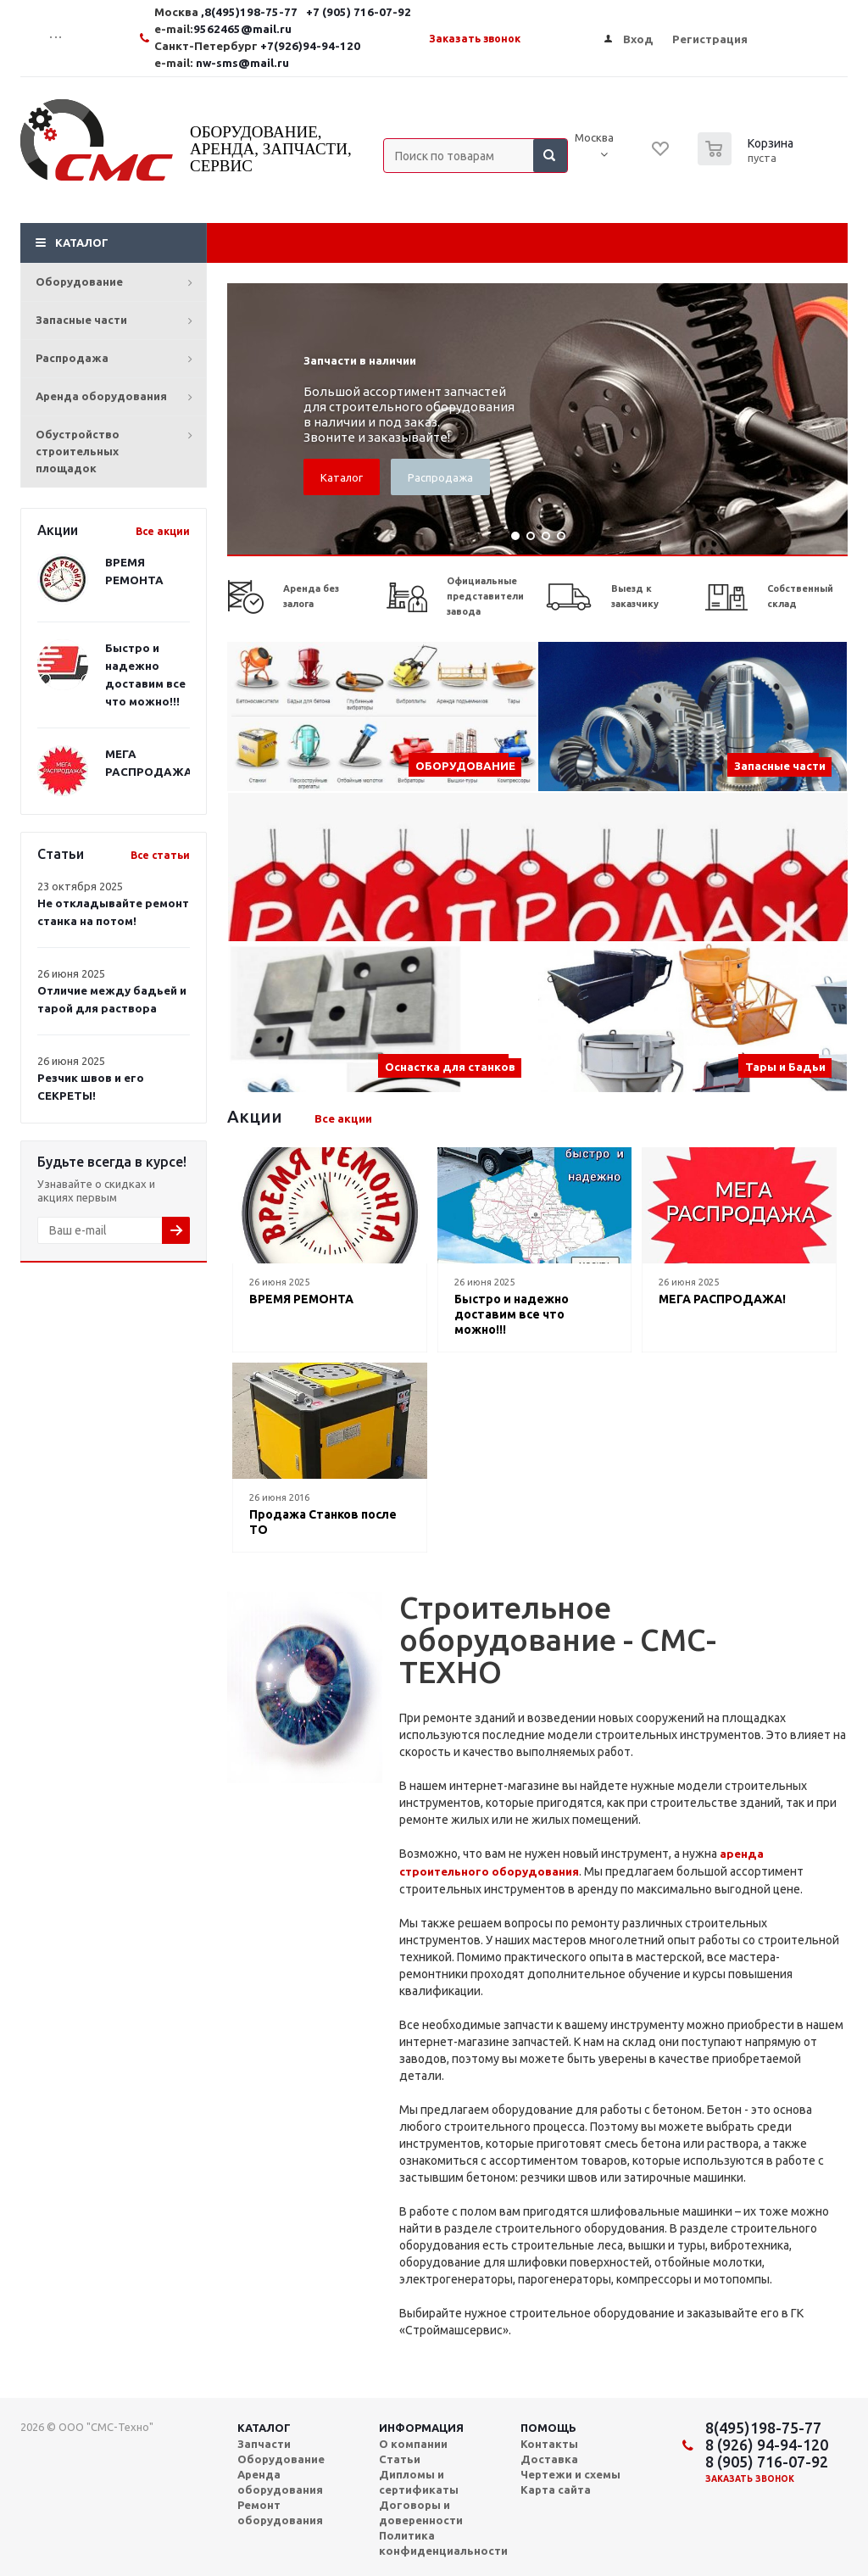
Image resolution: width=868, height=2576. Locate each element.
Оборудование (79, 281)
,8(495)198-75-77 (307, 12)
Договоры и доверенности (421, 2512)
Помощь (548, 2428)
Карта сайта (555, 2489)
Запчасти (264, 2444)
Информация (421, 2428)
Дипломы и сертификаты (419, 2481)
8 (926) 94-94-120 (766, 2444)
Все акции (163, 531)
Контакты (549, 2444)
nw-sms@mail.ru (299, 63)
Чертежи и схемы (570, 2474)
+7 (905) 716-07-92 (415, 12)
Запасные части (81, 320)
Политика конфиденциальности (443, 2542)
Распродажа (72, 358)
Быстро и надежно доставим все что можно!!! (511, 1314)
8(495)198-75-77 (763, 2427)
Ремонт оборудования (483, 242)
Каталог (81, 242)
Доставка (627, 242)
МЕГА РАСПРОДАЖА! (722, 1299)
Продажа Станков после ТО (323, 1522)
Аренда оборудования (101, 396)
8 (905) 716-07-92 (766, 2461)
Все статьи (160, 855)
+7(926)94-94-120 (367, 46)
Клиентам (728, 242)
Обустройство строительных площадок (78, 451)
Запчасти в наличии (359, 360)
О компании (413, 2444)
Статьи (399, 2459)
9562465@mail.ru (299, 29)
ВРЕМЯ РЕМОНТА (301, 1299)
